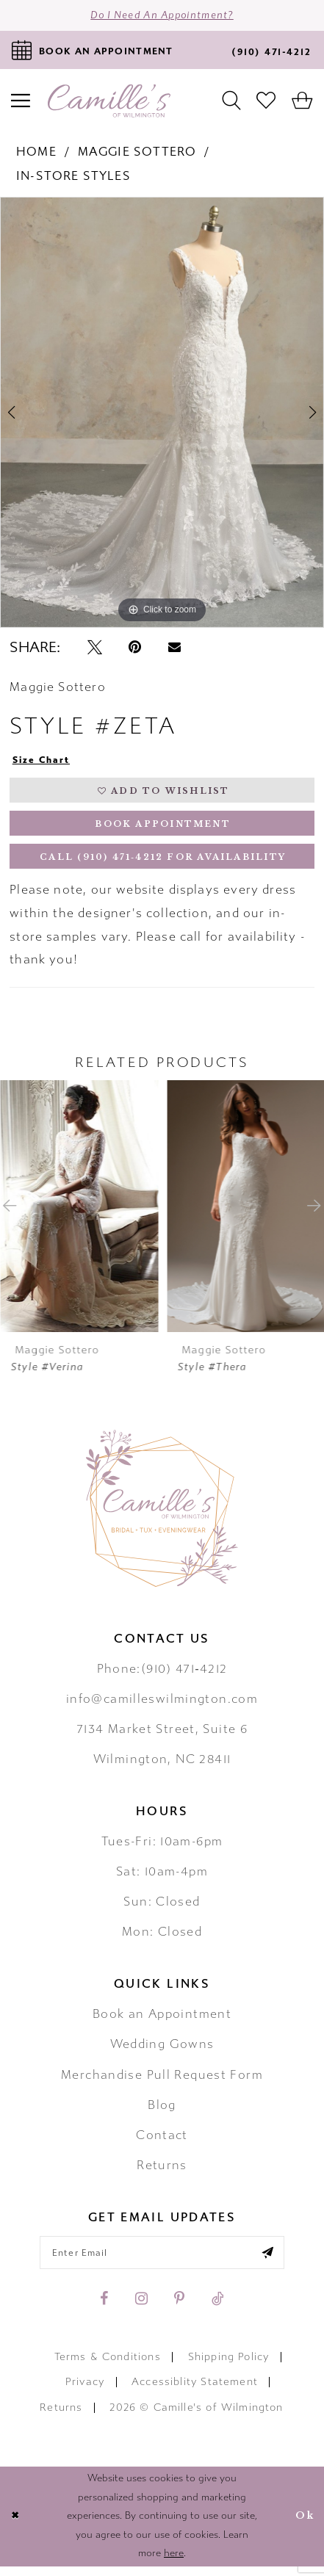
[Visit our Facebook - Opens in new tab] (104, 2308)
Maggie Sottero (137, 154)
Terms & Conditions (107, 2366)
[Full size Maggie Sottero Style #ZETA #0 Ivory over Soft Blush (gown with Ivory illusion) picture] (162, 414)
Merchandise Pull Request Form (162, 2082)
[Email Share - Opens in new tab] (174, 649)
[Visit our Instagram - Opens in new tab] (141, 2308)
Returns (162, 2173)
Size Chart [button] (42, 761)
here (174, 2563)
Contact (162, 2142)
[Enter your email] (162, 2261)
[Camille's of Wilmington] (109, 102)
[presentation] (79, 1213)
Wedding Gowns (162, 2052)
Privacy (84, 2391)
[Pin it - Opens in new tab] (135, 648)
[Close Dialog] (15, 2526)
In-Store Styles (73, 177)
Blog (162, 2112)
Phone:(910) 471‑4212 (162, 1676)
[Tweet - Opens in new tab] (94, 648)
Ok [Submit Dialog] (304, 2525)
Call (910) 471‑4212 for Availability (163, 863)
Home (36, 154)
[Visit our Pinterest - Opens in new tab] (179, 2308)
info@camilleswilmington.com (162, 1706)
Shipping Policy (229, 2366)
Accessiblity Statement (195, 2391)
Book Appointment (163, 828)
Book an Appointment (162, 2021)
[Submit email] (274, 2261)
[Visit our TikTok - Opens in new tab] (218, 2308)
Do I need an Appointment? (161, 16)
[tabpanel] (162, 414)
